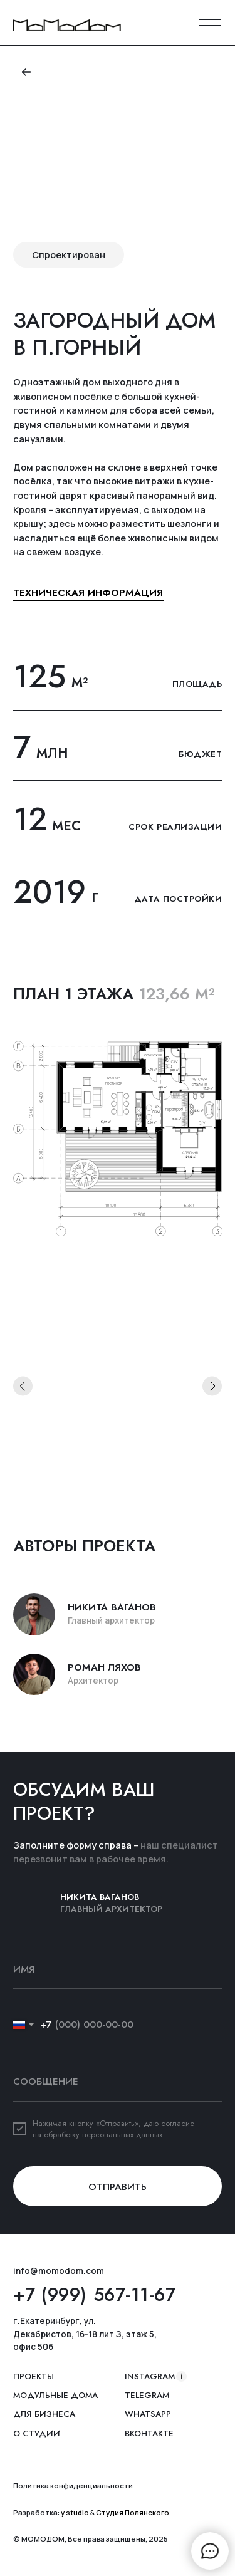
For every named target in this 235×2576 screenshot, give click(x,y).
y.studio (75, 2512)
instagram (150, 2376)
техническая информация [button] (88, 592)
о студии (36, 2433)
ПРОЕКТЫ (33, 2376)
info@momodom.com (58, 2270)
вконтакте (149, 2433)
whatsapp (148, 2414)
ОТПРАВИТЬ (117, 2186)
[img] (67, 25)
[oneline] (117, 2082)
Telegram (147, 2395)
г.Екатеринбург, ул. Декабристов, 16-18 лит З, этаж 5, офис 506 (85, 2333)
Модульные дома (55, 2395)
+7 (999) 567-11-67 (94, 2294)
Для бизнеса (44, 2414)
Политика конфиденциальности (73, 2485)
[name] (117, 1969)
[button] (209, 22)
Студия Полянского (132, 2512)
